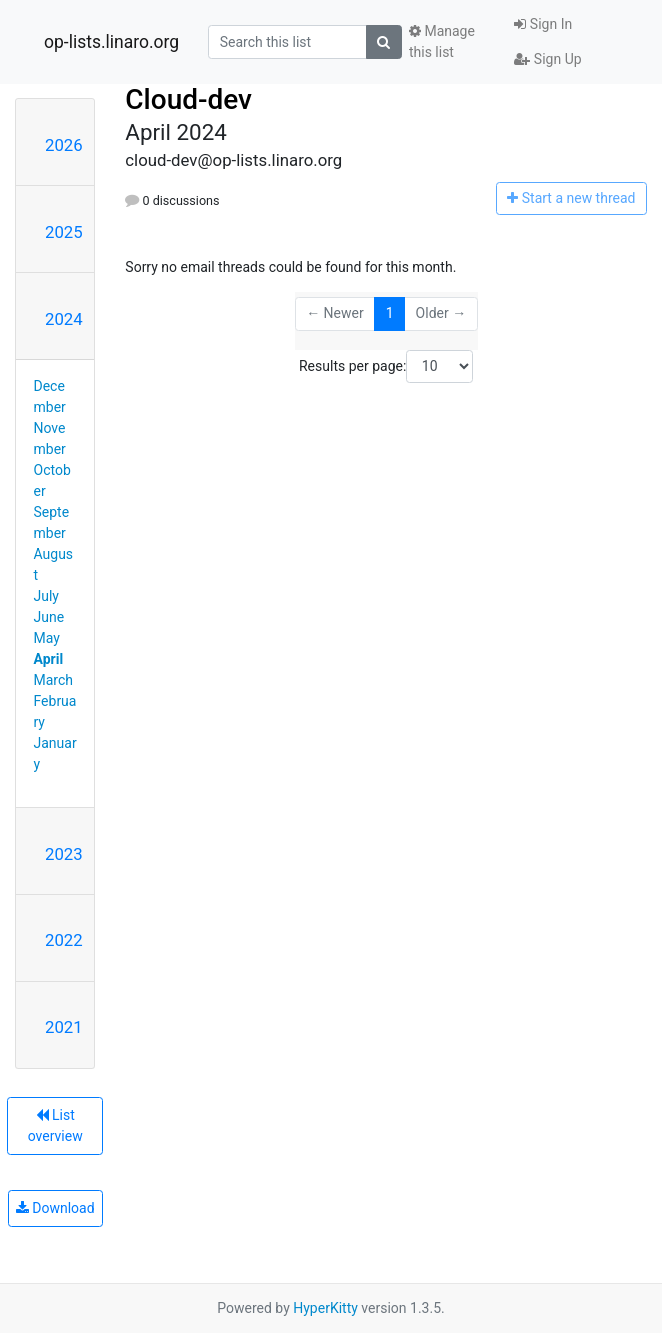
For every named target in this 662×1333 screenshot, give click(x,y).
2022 (64, 940)
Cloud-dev (188, 99)
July (46, 596)
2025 (64, 232)
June (49, 617)
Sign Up (547, 59)
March (54, 680)
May (47, 638)
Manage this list (442, 41)
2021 (64, 1027)
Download (55, 1208)
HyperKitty (325, 1308)
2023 (64, 854)
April (49, 659)
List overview (55, 1125)
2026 (64, 145)
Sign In (543, 24)
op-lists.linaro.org (111, 42)
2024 (64, 319)
